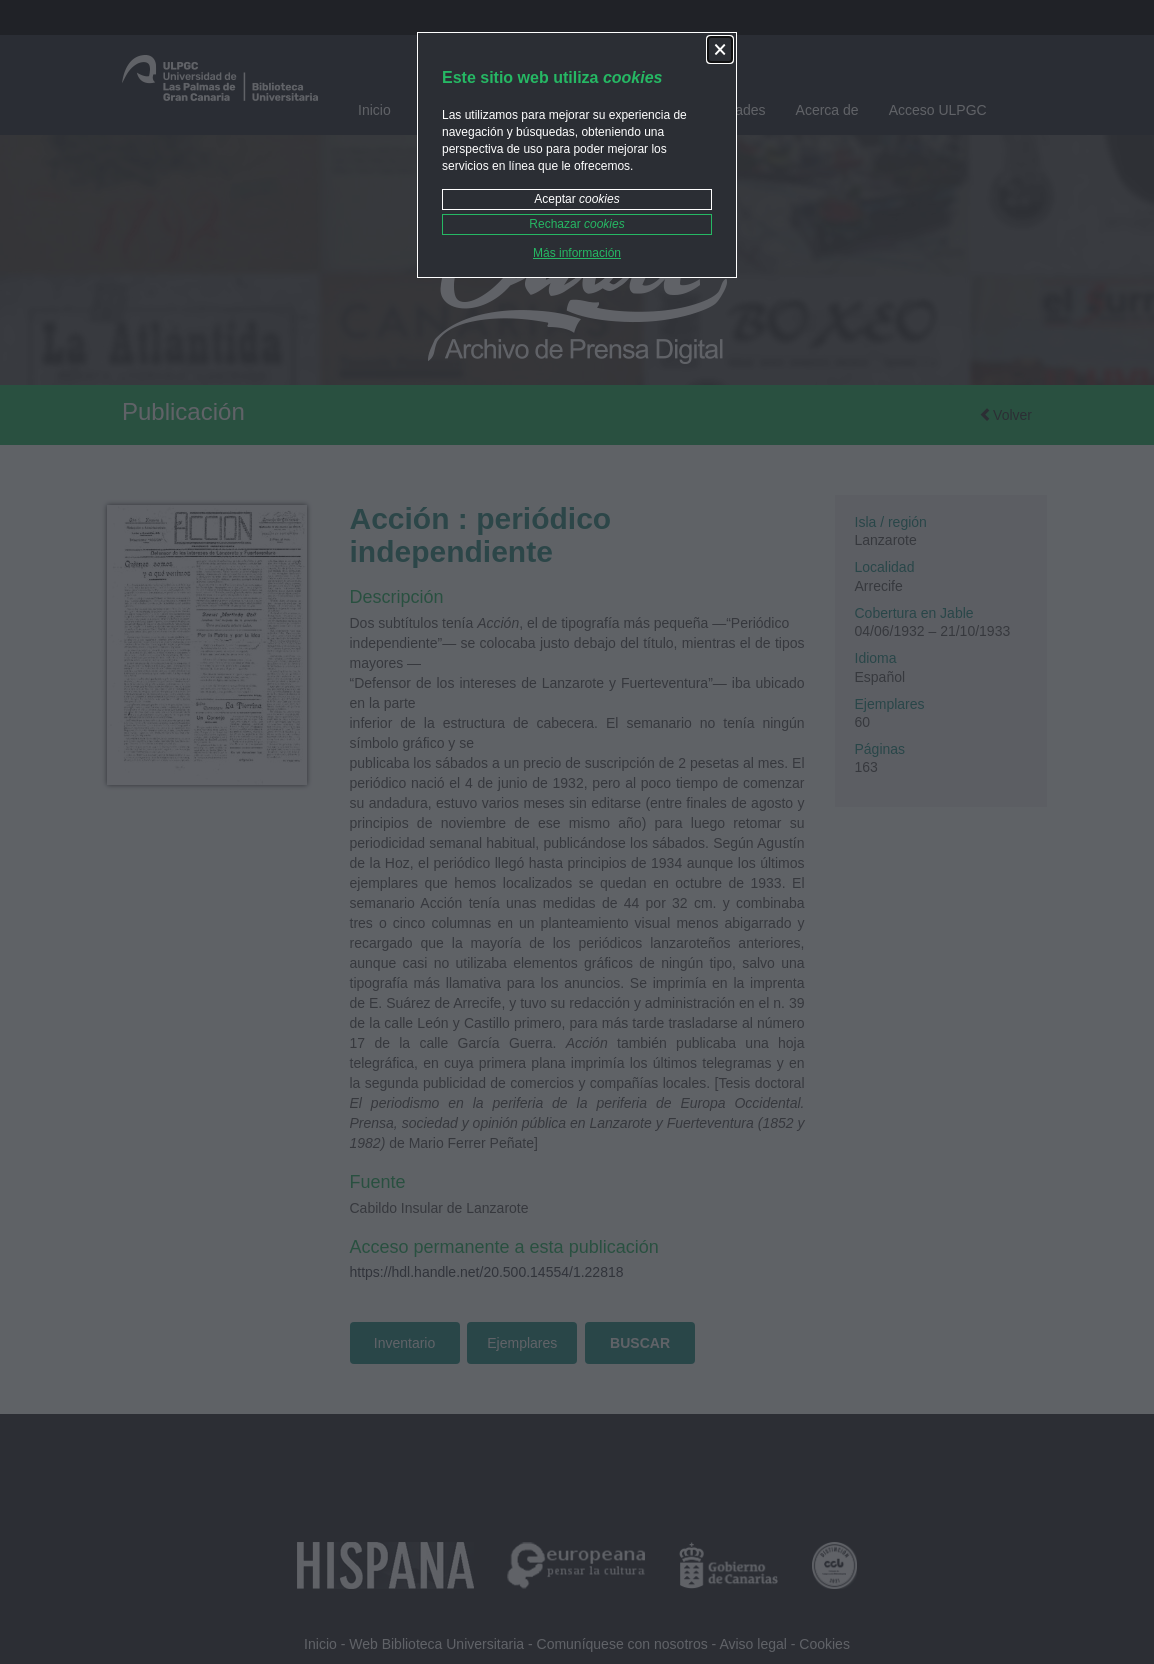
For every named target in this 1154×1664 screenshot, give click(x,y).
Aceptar (576, 199)
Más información (577, 253)
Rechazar (576, 224)
